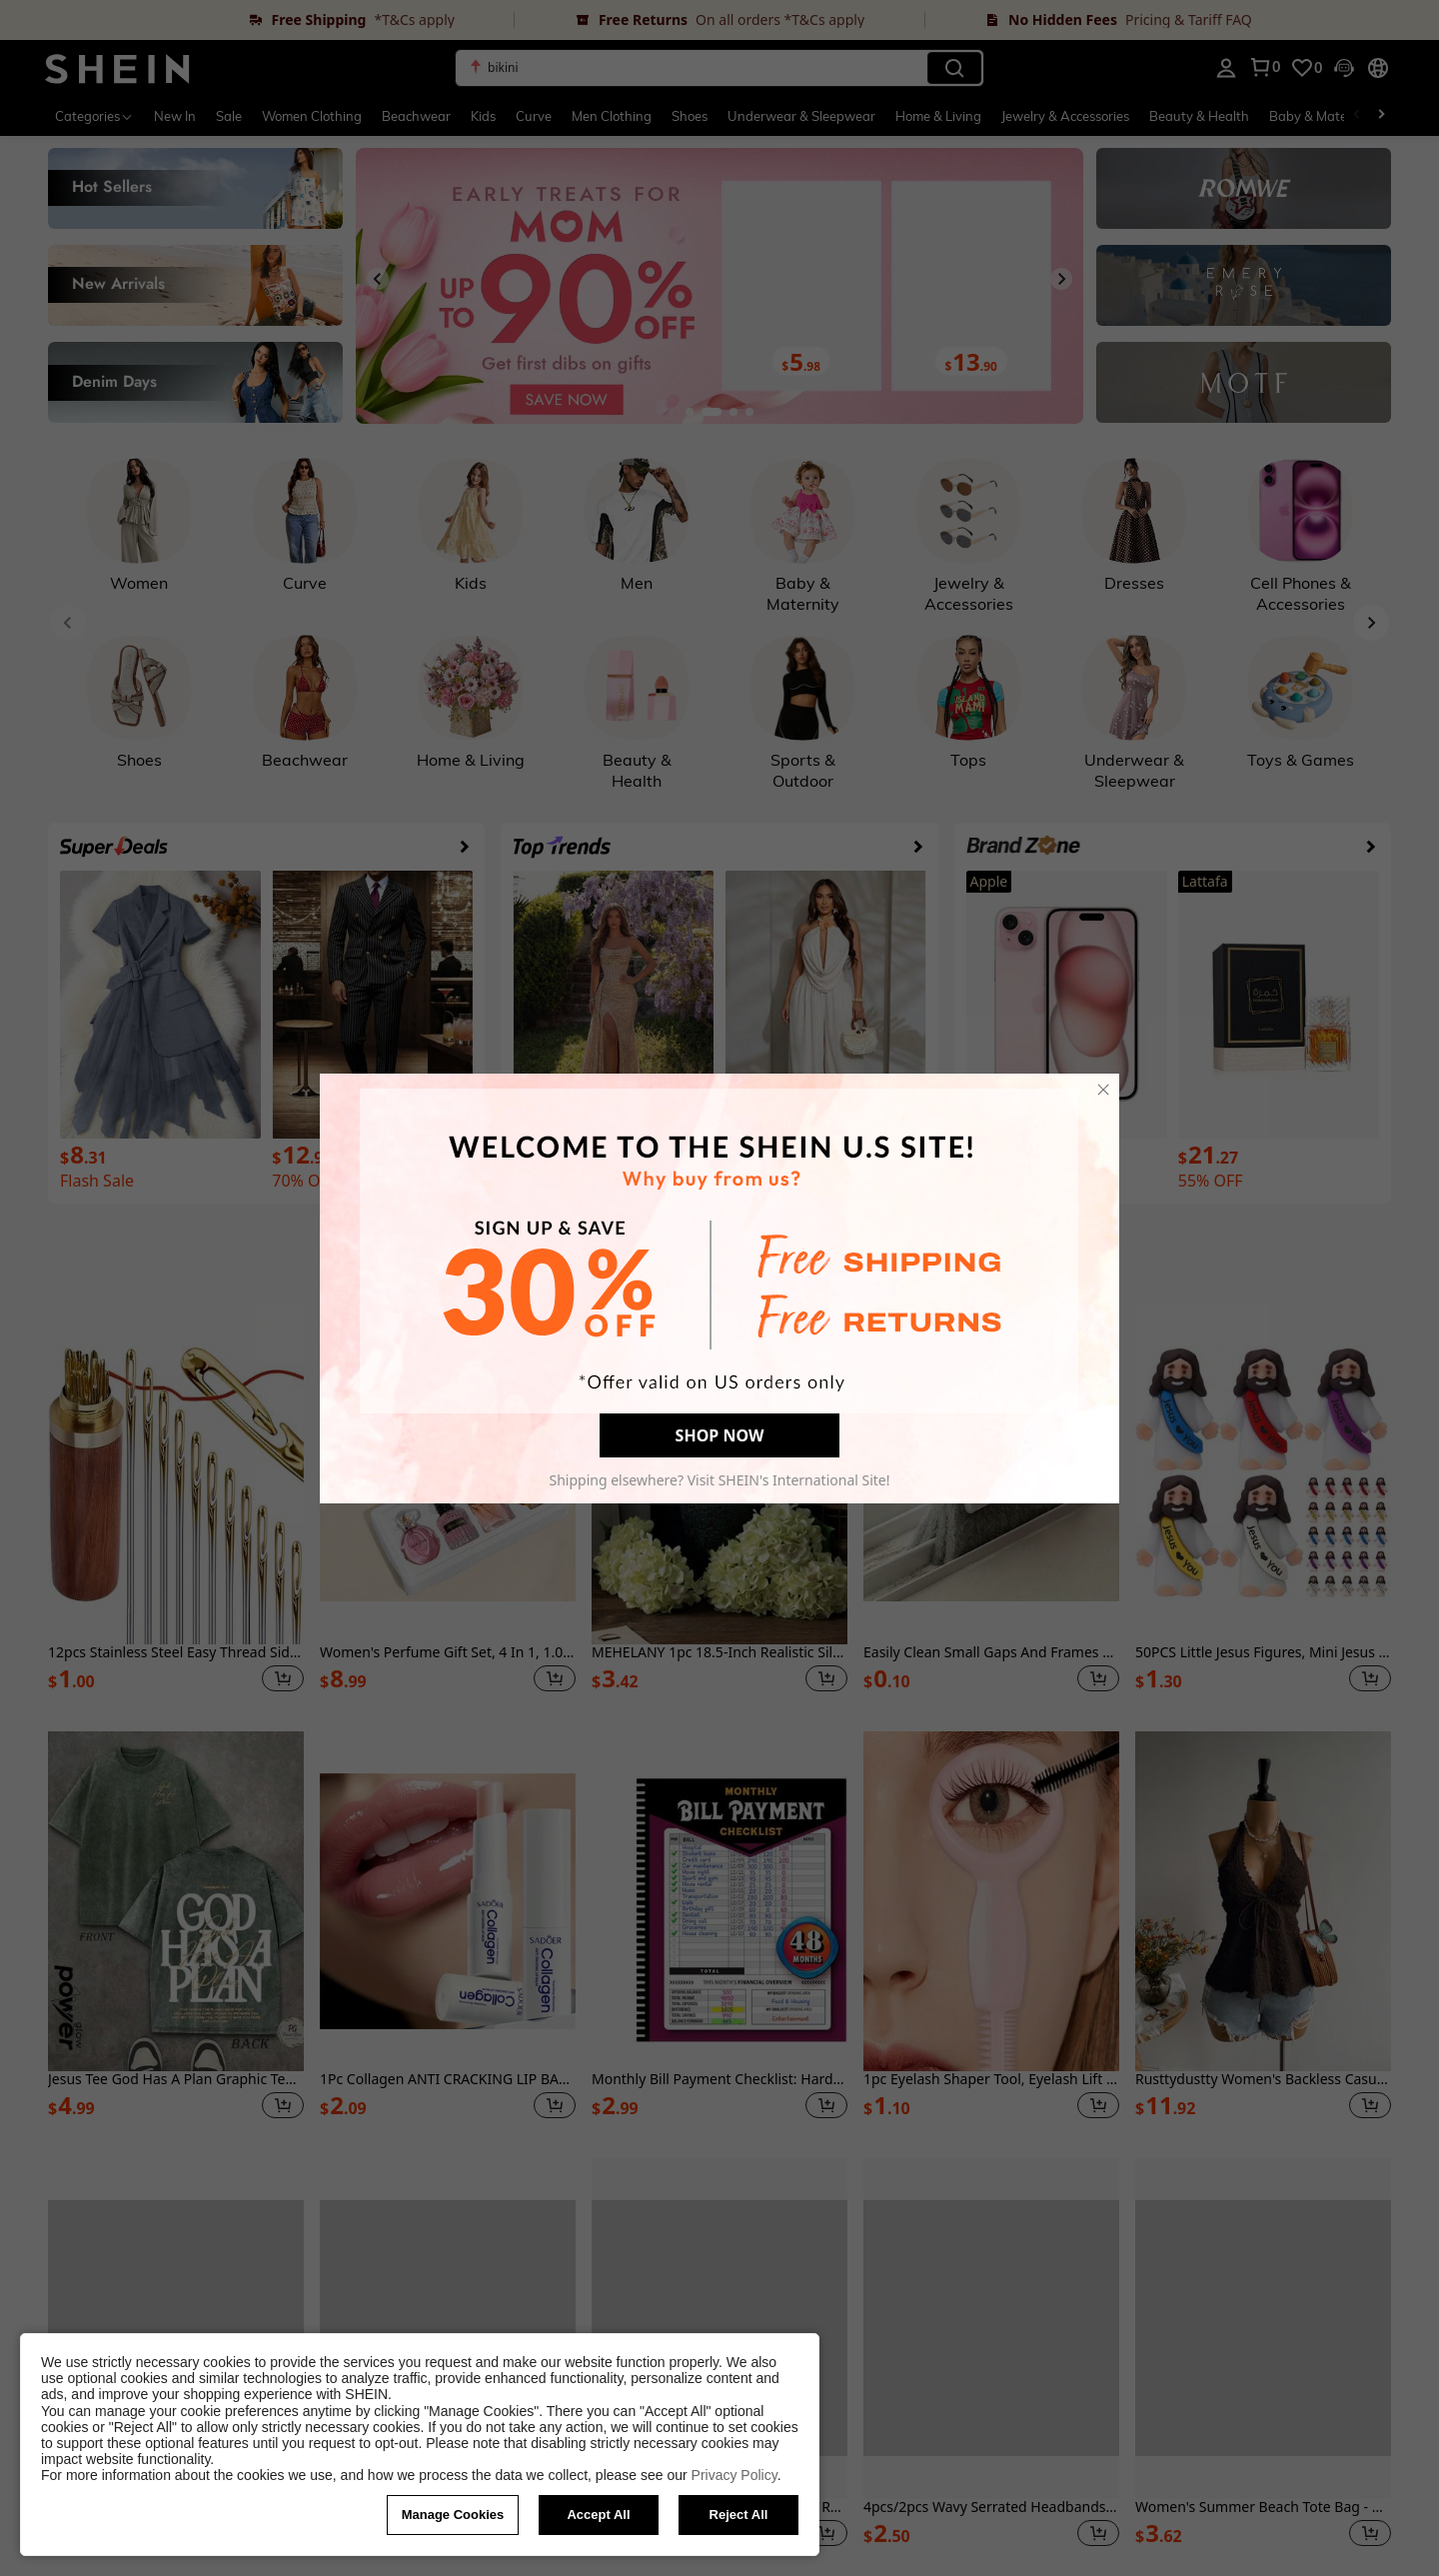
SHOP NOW (720, 1435)
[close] (1103, 1090)
